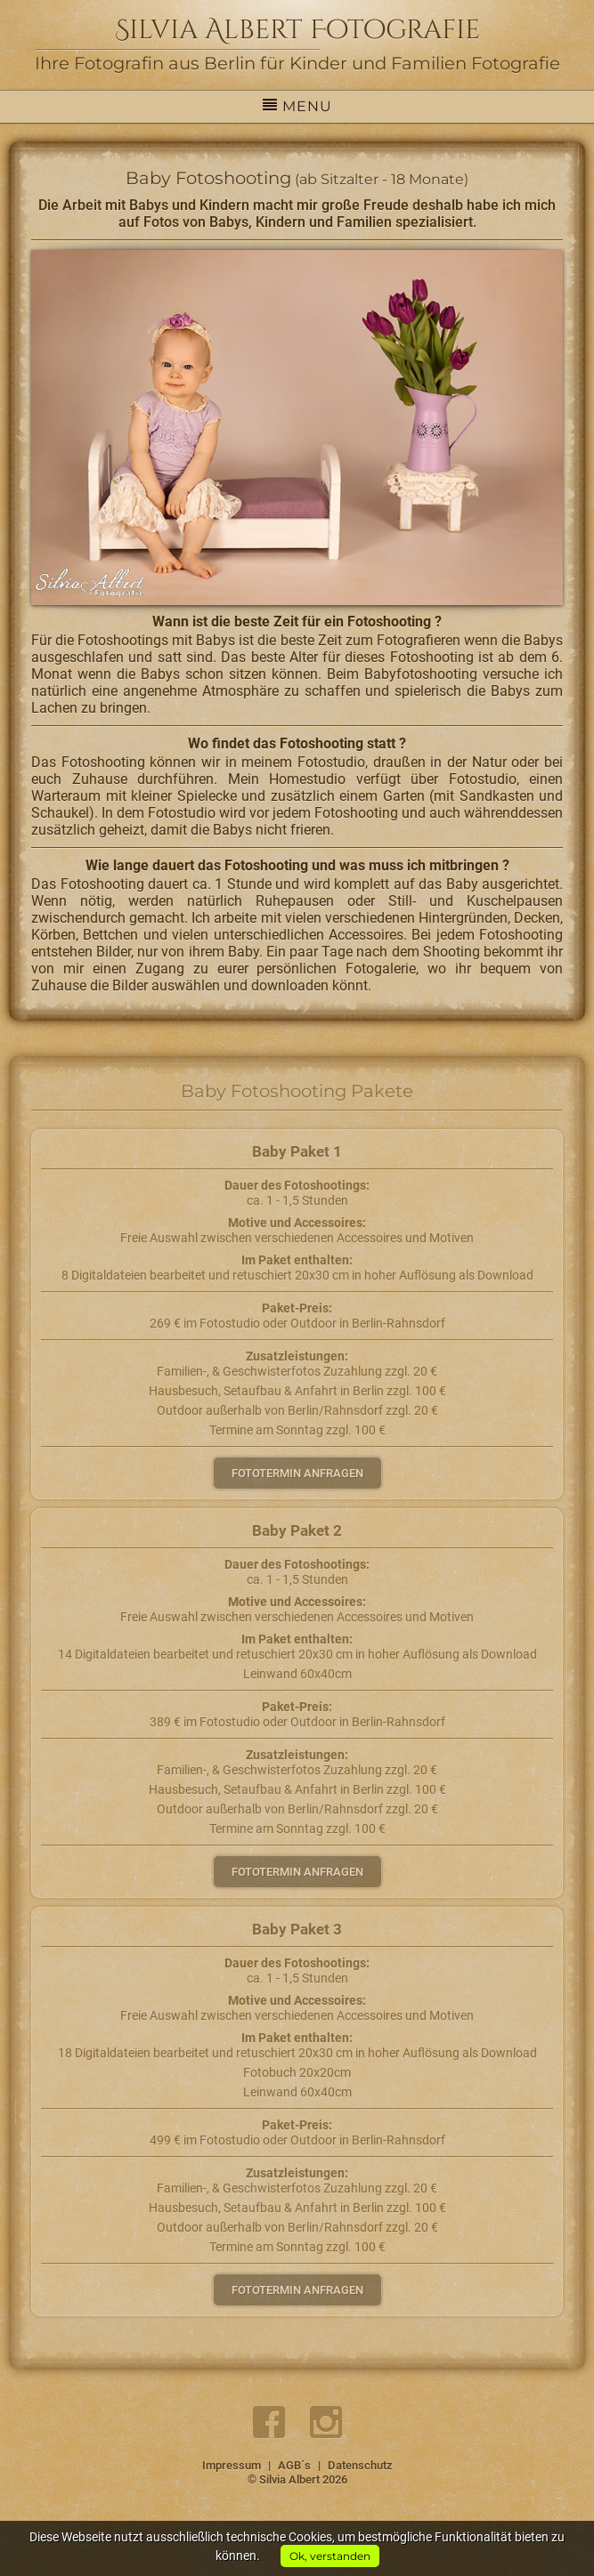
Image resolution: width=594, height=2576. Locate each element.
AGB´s (294, 2465)
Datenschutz (360, 2465)
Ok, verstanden (329, 2556)
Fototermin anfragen (297, 1473)
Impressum (231, 2465)
